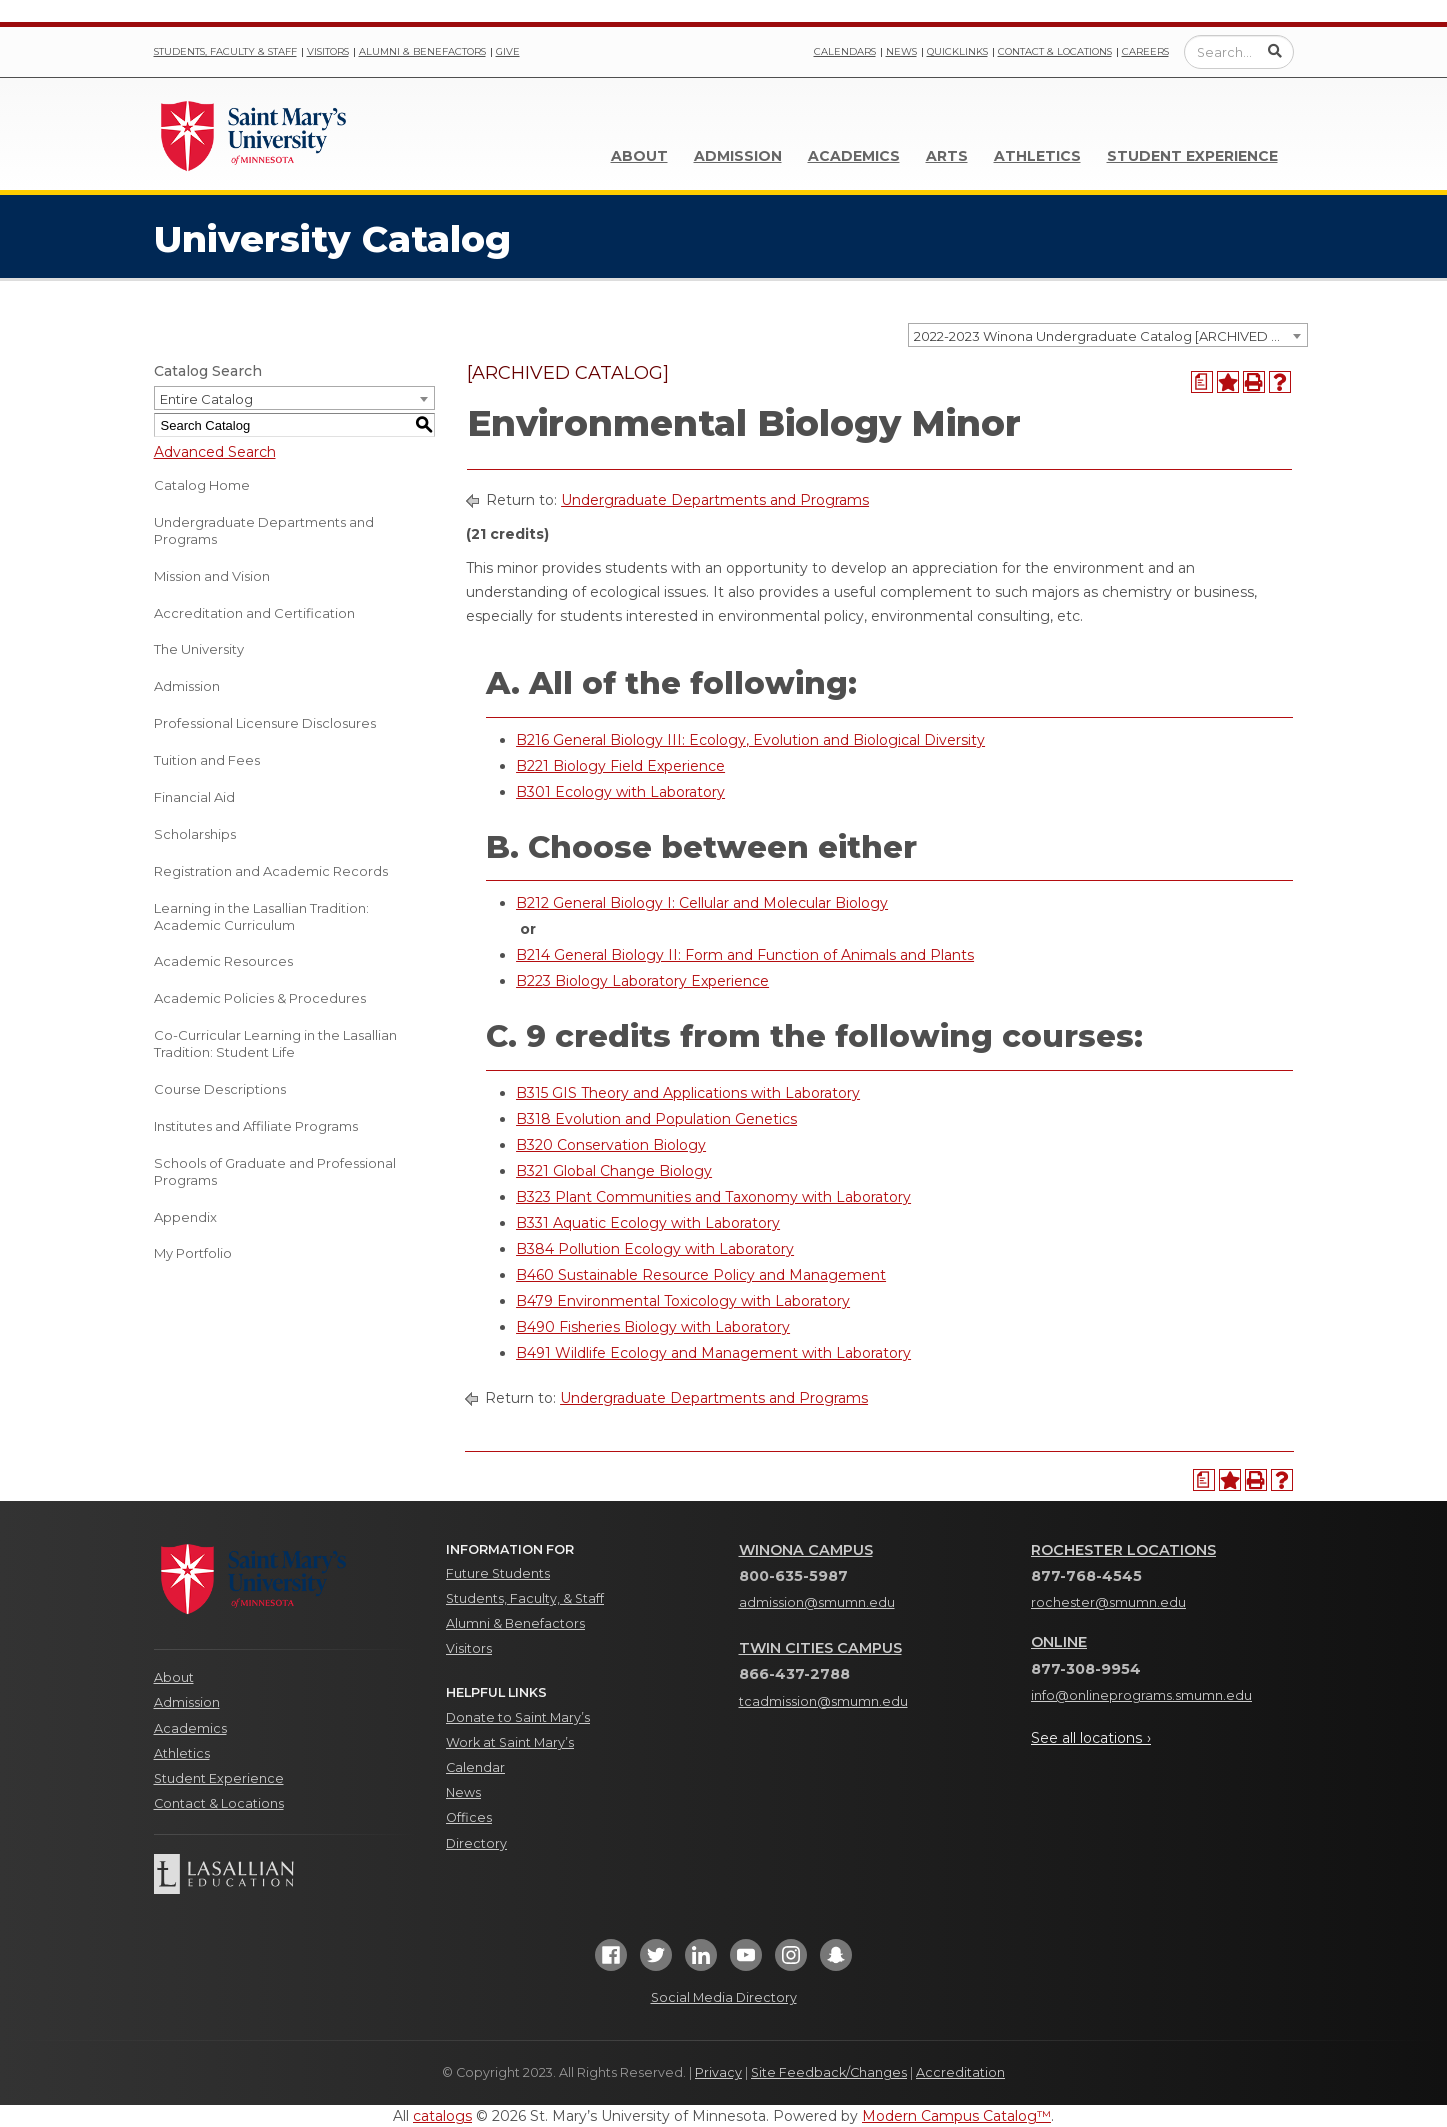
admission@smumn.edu (817, 1602)
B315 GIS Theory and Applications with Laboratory (688, 1093)
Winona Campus (806, 1550)
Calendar (475, 1767)
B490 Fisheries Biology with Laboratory (653, 1327)
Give (508, 51)
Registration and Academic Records (271, 871)
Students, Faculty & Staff (225, 51)
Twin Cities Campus (820, 1648)
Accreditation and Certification (254, 613)
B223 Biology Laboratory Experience (642, 981)
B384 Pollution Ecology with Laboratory (655, 1249)
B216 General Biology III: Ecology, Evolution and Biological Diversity (750, 740)
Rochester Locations (1123, 1550)
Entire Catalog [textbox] (206, 399)
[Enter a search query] (1239, 52)
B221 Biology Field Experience (620, 766)
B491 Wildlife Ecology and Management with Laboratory (713, 1353)
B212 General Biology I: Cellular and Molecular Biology (702, 903)
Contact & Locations (1055, 51)
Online (1059, 1642)
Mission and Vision (212, 576)
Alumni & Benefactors (422, 51)
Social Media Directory (724, 1997)
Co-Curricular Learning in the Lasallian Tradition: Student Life (275, 1043)
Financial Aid (194, 797)
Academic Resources (223, 961)
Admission (738, 156)
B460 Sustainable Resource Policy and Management (701, 1275)
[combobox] (1108, 335)
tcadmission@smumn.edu (823, 1701)
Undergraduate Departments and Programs (264, 530)
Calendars (845, 51)
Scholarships (195, 834)
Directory (476, 1843)
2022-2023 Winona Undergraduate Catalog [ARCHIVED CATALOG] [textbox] (1110, 336)
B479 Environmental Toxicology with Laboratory (683, 1301)
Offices (469, 1817)
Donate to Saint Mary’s (518, 1717)
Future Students (498, 1573)
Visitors (328, 51)
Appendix (185, 1217)
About (639, 156)
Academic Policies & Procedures (260, 998)
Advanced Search (215, 452)
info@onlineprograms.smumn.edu (1141, 1695)
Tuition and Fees (207, 760)
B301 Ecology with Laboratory (620, 792)
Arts (947, 156)
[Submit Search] (1275, 51)
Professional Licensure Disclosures (265, 723)
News (901, 51)
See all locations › (1091, 1738)
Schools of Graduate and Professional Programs (275, 1171)
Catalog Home (202, 485)
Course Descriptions (220, 1089)
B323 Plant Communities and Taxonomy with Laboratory (713, 1197)
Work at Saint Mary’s (510, 1742)
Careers (1145, 51)
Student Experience (1192, 156)
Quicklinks (957, 51)
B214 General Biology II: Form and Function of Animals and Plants (745, 955)
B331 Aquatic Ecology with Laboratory (648, 1223)
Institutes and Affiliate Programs (256, 1126)
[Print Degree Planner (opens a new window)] (1202, 382)
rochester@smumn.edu (1108, 1602)
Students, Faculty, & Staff (525, 1598)
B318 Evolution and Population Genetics (656, 1119)
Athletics (1037, 156)
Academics (854, 156)
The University (199, 649)
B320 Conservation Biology (611, 1145)
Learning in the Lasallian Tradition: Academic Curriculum (261, 916)
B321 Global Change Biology (614, 1171)
